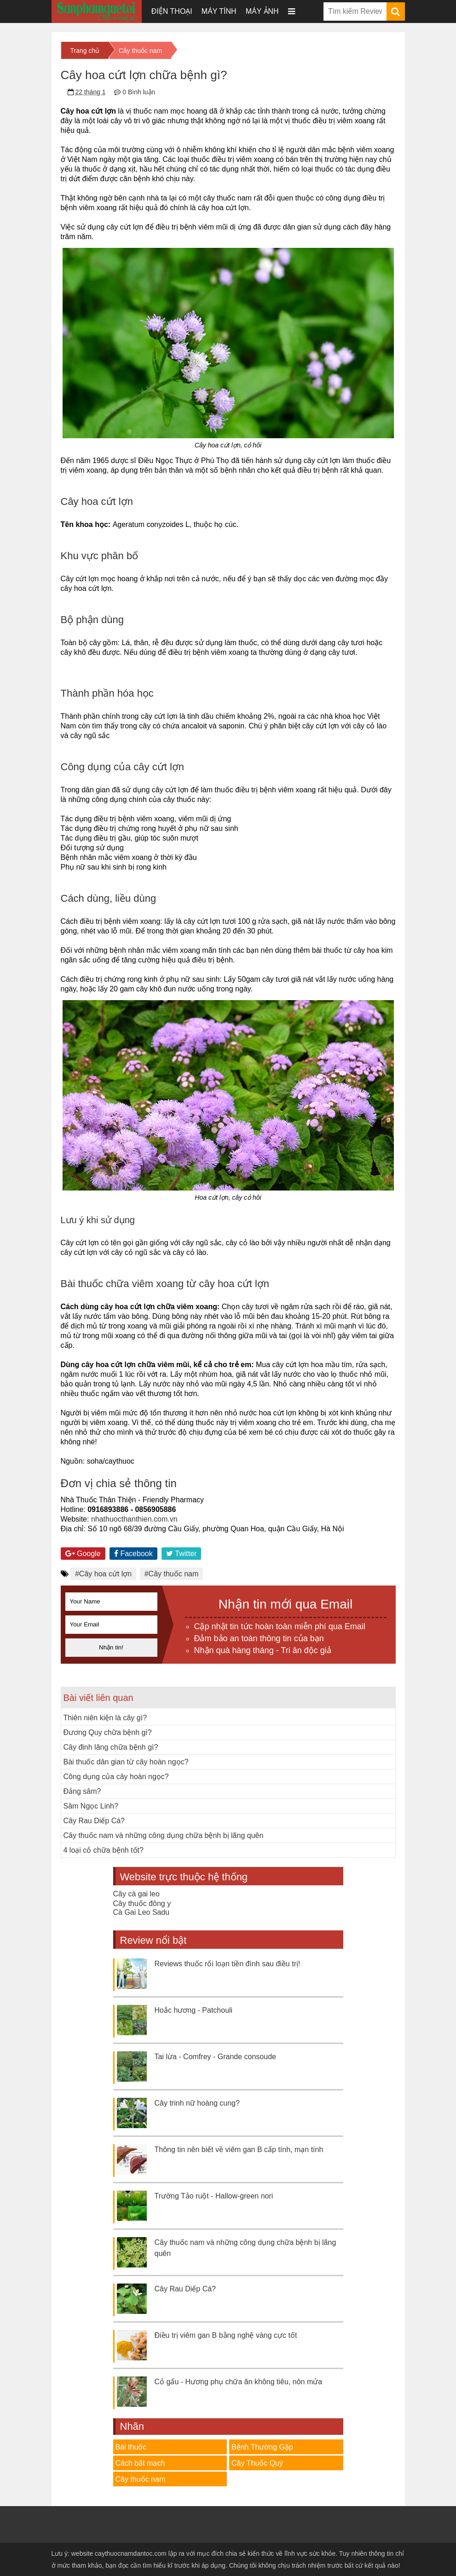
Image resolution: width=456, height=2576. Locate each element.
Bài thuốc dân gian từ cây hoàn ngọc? (126, 1762)
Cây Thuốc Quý (257, 2463)
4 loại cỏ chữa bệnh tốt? (103, 1850)
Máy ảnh (262, 11)
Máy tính (219, 11)
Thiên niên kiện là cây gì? (105, 1718)
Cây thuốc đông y (142, 1903)
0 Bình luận (138, 92)
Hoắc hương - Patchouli (194, 2010)
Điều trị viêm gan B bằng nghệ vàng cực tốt (226, 2335)
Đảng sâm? (82, 1791)
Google (83, 1553)
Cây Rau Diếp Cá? (94, 1821)
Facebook (133, 1553)
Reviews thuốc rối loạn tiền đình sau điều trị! (227, 1964)
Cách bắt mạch (140, 2463)
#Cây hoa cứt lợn (103, 1574)
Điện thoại (171, 11)
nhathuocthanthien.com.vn (134, 1519)
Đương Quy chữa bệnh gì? (107, 1732)
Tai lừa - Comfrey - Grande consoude (215, 2057)
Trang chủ (85, 50)
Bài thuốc (131, 2447)
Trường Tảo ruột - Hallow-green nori (214, 2196)
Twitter (181, 1553)
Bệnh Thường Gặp (262, 2447)
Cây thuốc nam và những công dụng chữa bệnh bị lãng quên (163, 1835)
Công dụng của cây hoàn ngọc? (116, 1776)
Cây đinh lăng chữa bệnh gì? (110, 1747)
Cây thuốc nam (140, 50)
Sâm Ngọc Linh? (90, 1806)
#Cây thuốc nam (171, 1574)
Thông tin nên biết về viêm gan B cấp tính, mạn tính (239, 2149)
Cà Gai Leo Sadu (141, 1912)
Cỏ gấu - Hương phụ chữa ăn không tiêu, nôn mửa (239, 2382)
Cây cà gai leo (136, 1894)
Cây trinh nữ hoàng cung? (197, 2103)
